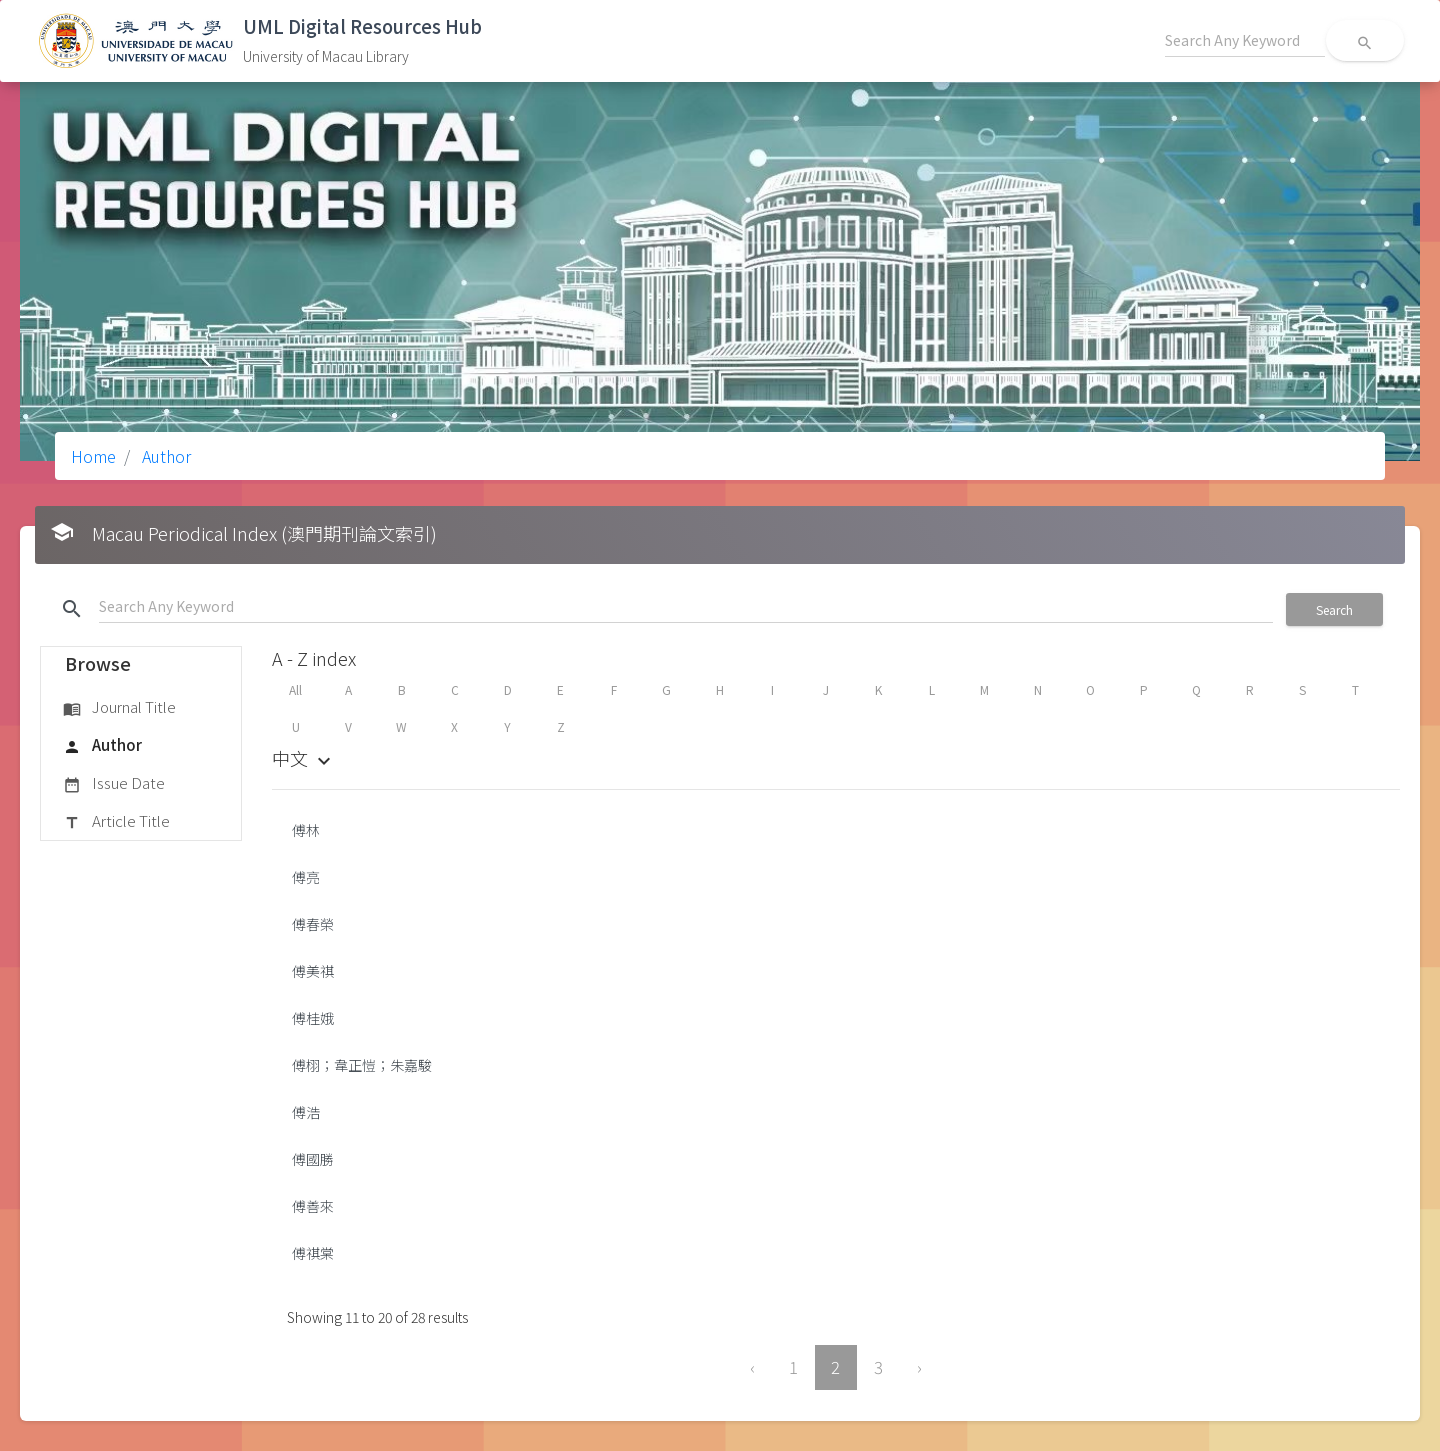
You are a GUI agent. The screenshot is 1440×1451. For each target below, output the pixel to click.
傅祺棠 (313, 1253)
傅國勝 (313, 1159)
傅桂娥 (313, 1018)
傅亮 (306, 877)
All (295, 689)
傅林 (306, 830)
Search (1334, 609)
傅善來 (313, 1206)
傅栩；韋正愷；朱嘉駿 (362, 1065)
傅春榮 (313, 924)
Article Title (116, 822)
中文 (304, 758)
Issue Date (114, 784)
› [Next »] (919, 1367)
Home (93, 456)
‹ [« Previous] (752, 1367)
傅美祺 (313, 971)
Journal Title (119, 708)
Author (164, 456)
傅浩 (306, 1112)
